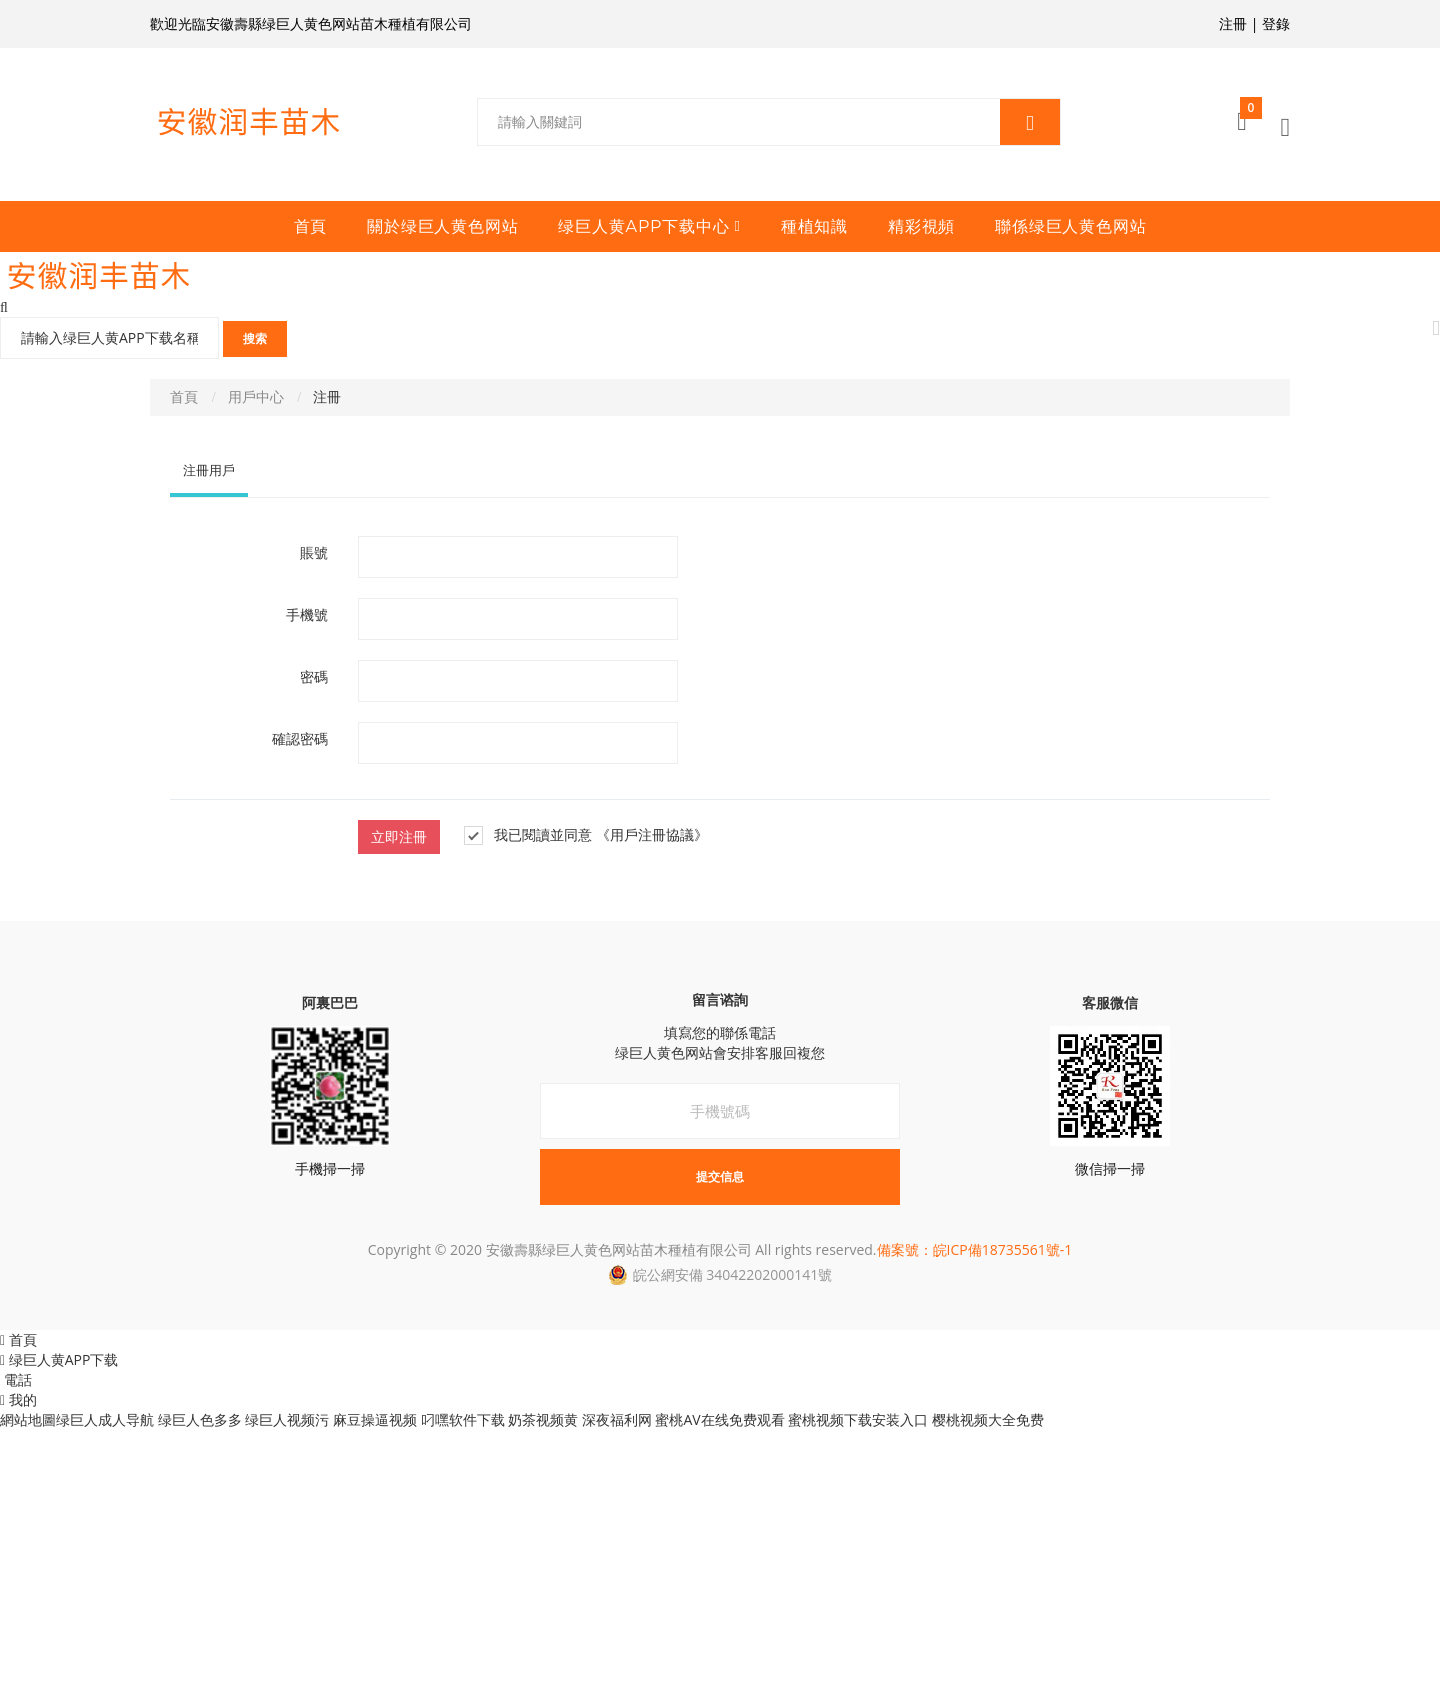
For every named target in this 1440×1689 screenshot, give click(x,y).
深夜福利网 (617, 1419)
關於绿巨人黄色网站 (442, 226)
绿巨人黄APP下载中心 (643, 226)
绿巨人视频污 (287, 1419)
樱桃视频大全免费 (988, 1419)
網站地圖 (28, 1419)
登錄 (1276, 23)
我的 (18, 1399)
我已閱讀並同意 (528, 835)
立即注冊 (399, 837)
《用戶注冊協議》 (652, 835)
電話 (16, 1379)
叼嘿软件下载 (463, 1419)
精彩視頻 (921, 226)
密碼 (314, 677)
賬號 (314, 553)
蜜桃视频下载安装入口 (858, 1419)
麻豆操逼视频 (375, 1419)
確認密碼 (300, 739)
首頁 (311, 226)
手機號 (307, 615)
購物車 (1251, 113)
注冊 (1233, 23)
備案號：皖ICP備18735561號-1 (975, 1249)
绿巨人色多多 (200, 1419)
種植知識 (814, 226)
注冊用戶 (209, 470)
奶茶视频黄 (543, 1419)
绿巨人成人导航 (105, 1419)
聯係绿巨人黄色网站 (1070, 226)
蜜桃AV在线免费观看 (719, 1419)
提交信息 (720, 1176)
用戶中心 (256, 396)
